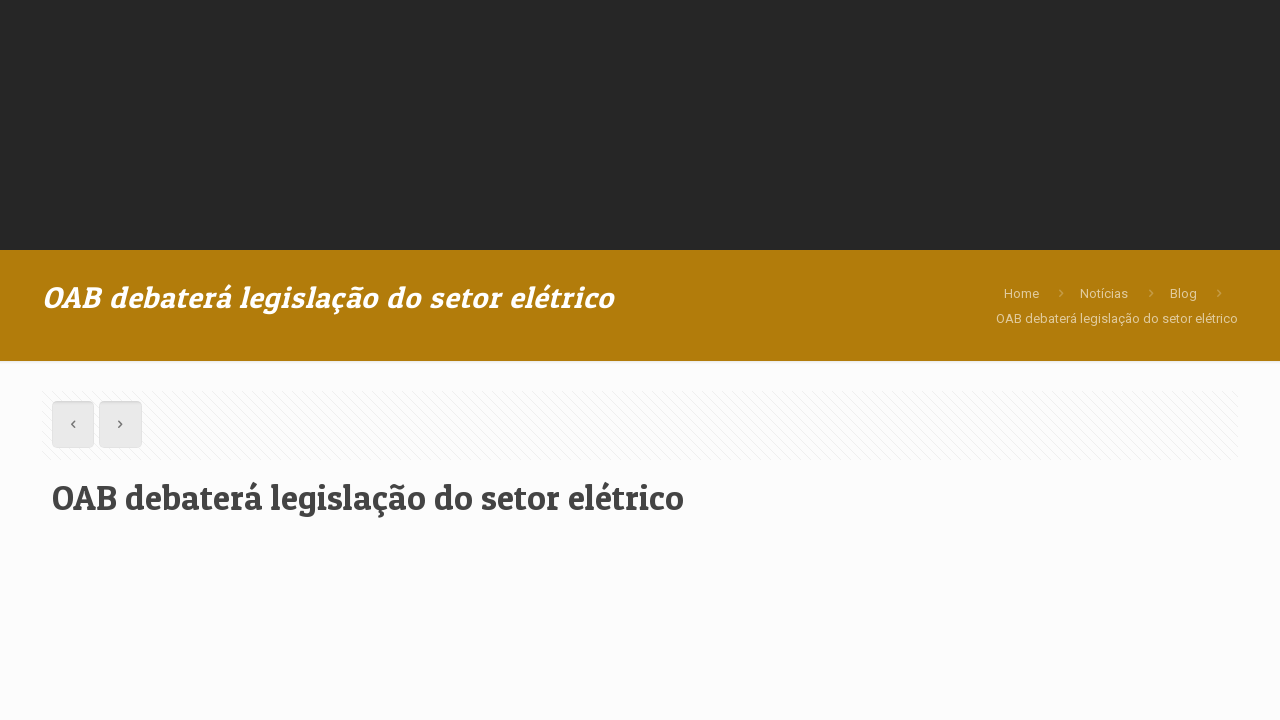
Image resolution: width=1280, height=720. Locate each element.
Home (1021, 293)
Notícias (1104, 293)
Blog (1183, 293)
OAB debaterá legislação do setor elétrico (1117, 318)
